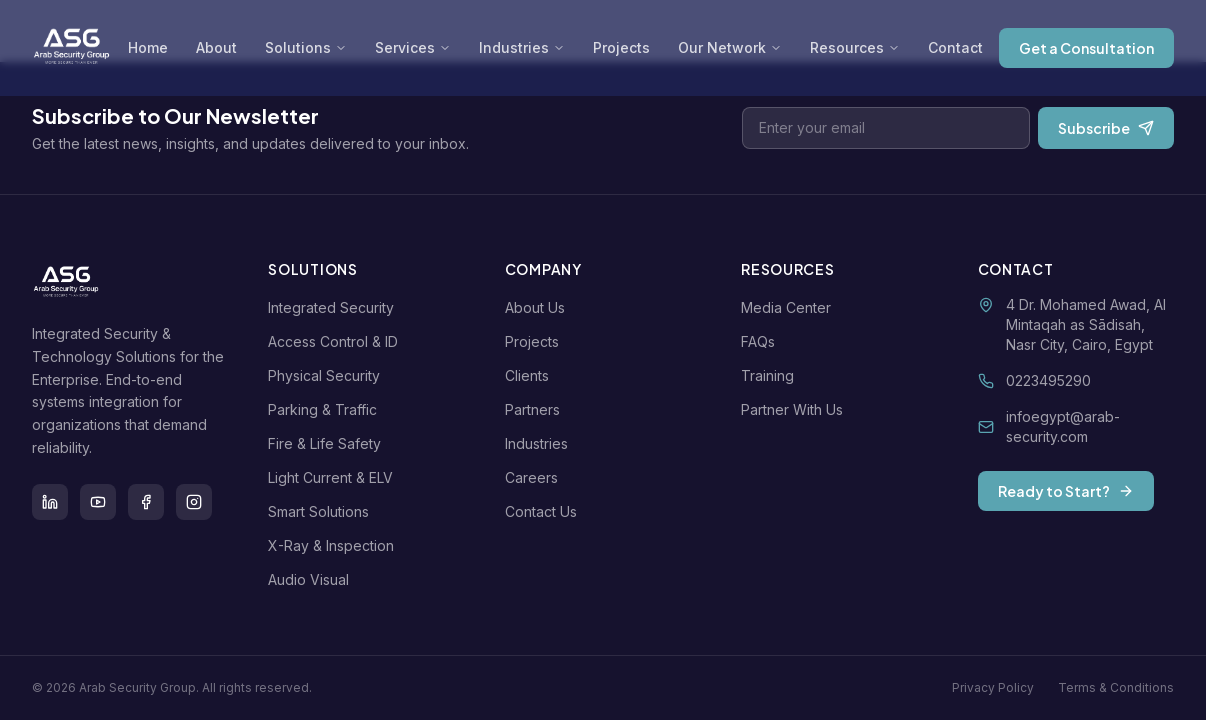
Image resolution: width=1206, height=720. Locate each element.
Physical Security (328, 375)
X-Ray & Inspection (335, 545)
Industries (522, 47)
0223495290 (1048, 380)
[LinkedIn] (50, 502)
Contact (955, 47)
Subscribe (1106, 128)
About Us (539, 307)
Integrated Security (335, 307)
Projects (621, 47)
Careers (535, 477)
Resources (855, 47)
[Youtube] (98, 502)
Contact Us (545, 511)
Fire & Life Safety (328, 443)
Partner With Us (796, 409)
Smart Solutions (322, 511)
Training (771, 375)
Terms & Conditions (1116, 687)
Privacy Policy (993, 687)
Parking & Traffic (326, 409)
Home (148, 47)
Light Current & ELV (334, 477)
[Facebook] (146, 502)
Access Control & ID (337, 341)
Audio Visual (312, 579)
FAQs (762, 341)
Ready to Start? (1066, 491)
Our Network (730, 47)
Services (413, 47)
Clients (531, 375)
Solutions (306, 47)
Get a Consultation (1086, 48)
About (216, 47)
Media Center (790, 307)
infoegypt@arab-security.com (1063, 426)
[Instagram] (194, 502)
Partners (536, 409)
